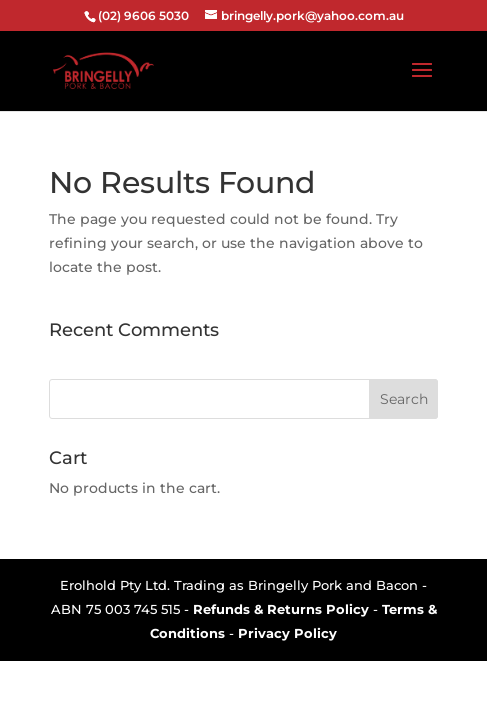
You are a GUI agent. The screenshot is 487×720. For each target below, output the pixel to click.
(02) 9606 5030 (143, 15)
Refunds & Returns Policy (281, 609)
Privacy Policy (287, 633)
